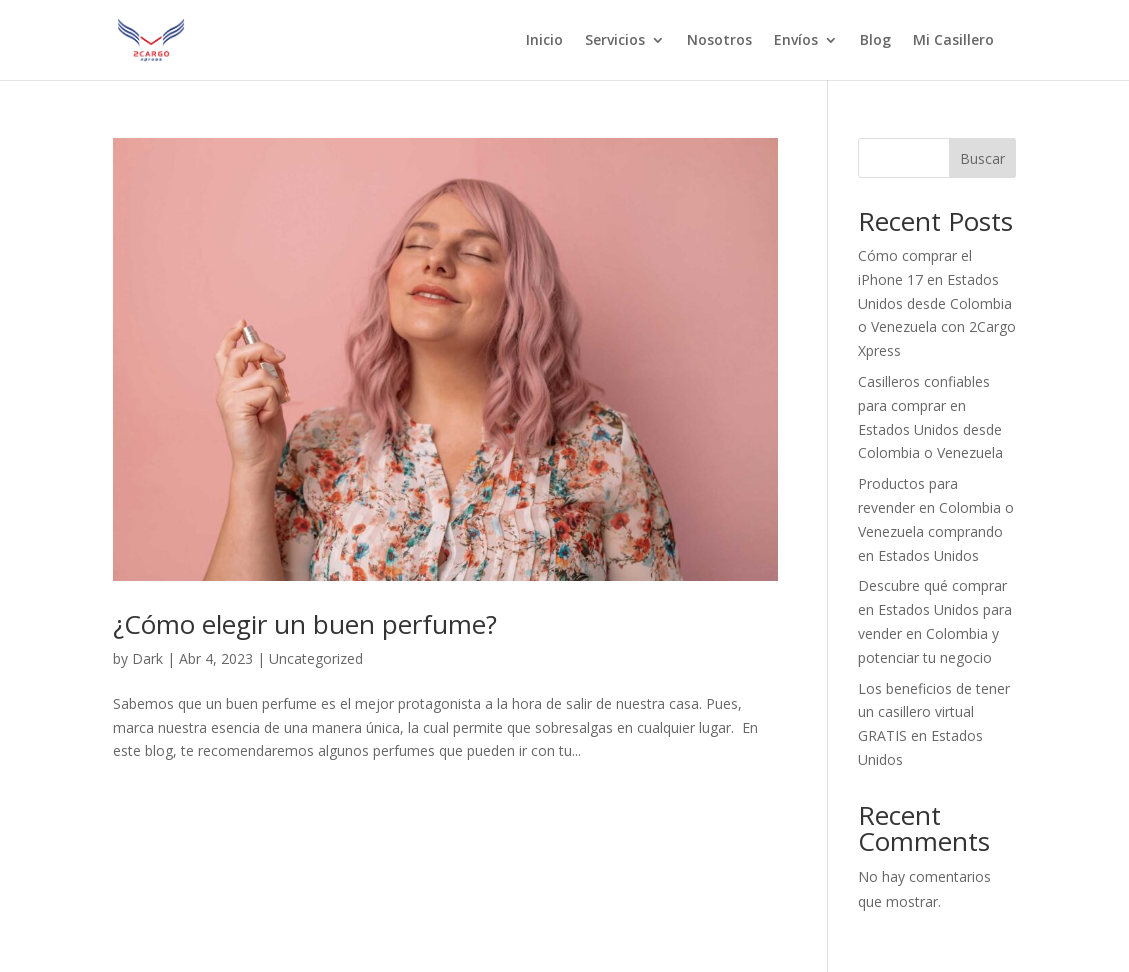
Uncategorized (316, 658)
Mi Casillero (953, 41)
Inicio (544, 41)
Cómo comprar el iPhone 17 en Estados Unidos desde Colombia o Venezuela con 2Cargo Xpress (937, 303)
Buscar (982, 158)
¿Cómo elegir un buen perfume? (305, 624)
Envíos (796, 41)
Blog (875, 41)
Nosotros (719, 41)
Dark (147, 658)
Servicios (615, 41)
